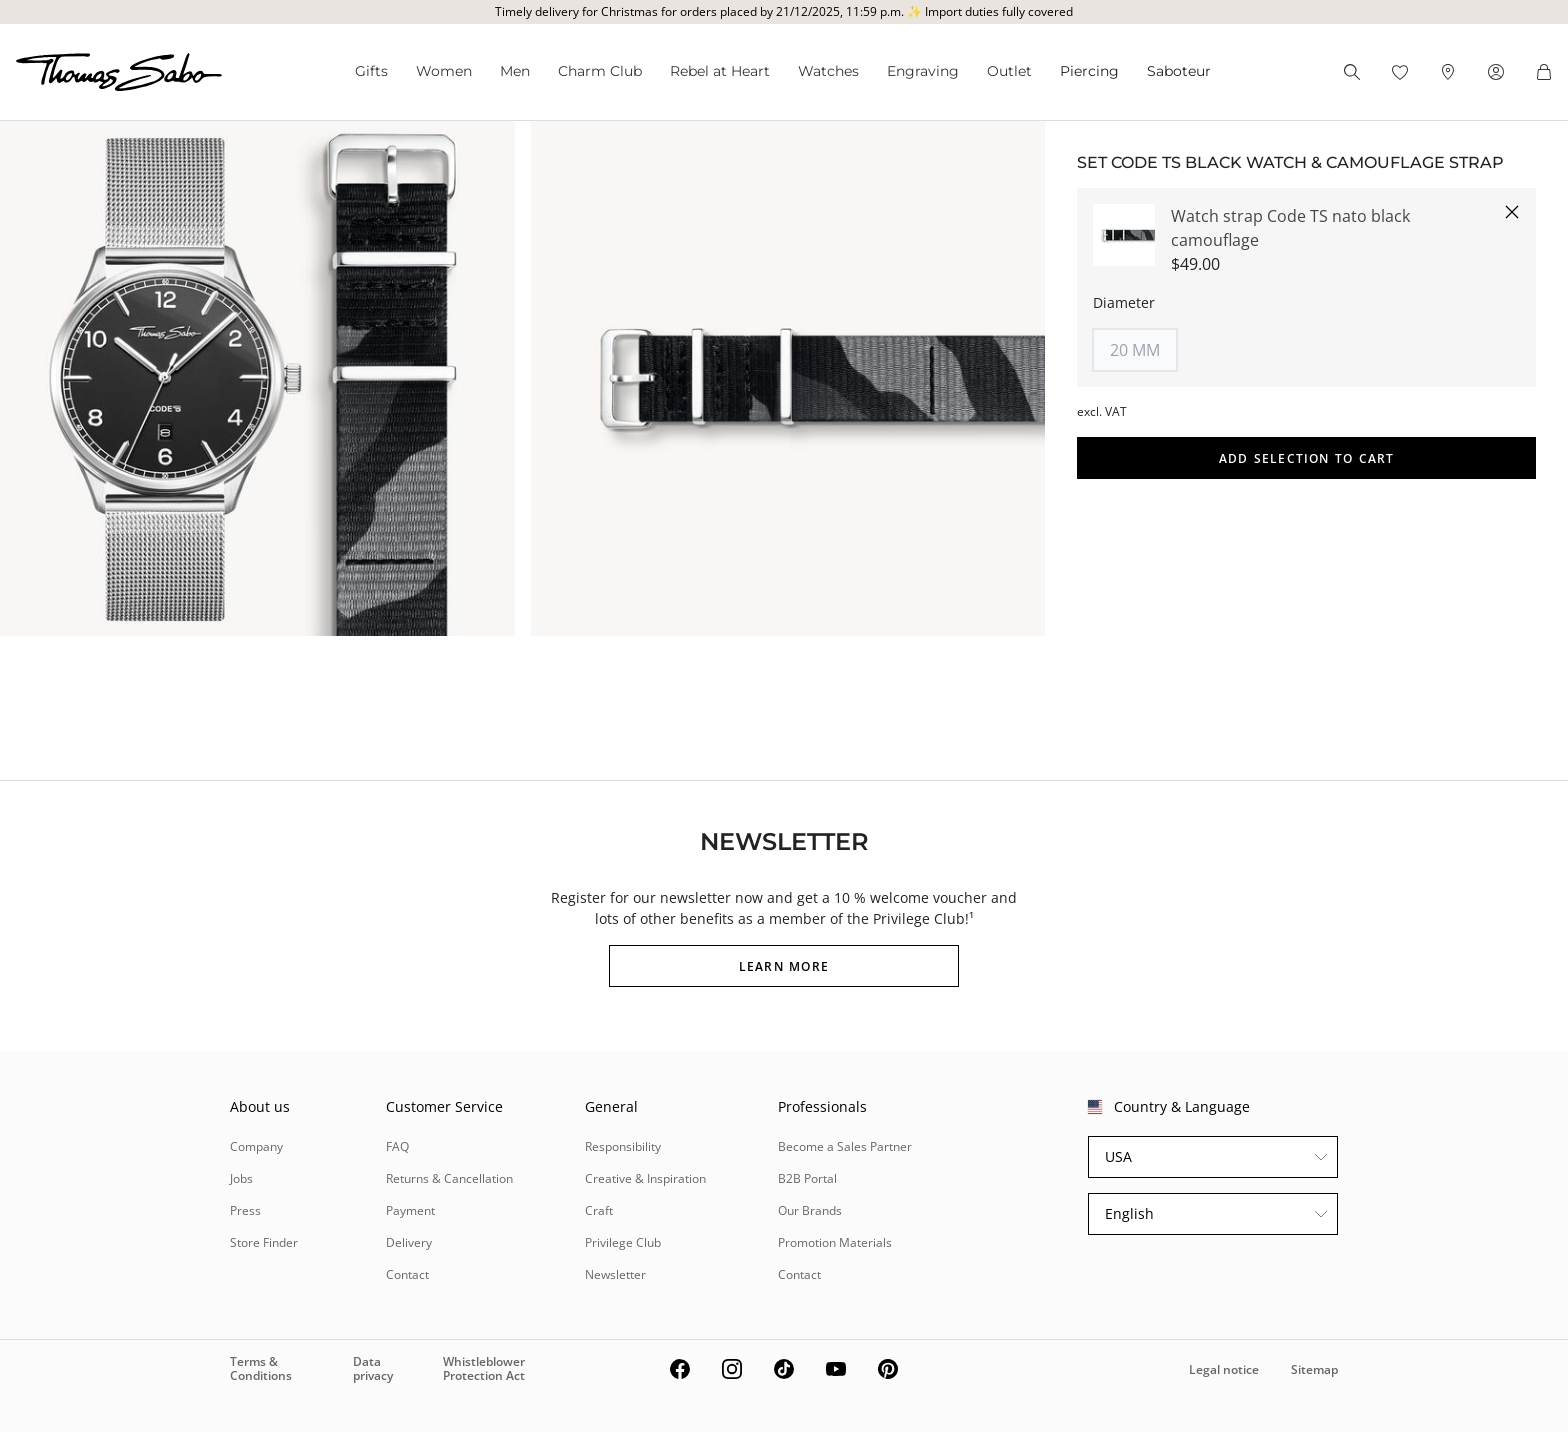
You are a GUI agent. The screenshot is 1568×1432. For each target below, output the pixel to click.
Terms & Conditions (261, 1368)
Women (444, 71)
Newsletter (615, 1274)
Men (515, 71)
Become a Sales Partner (845, 1146)
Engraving (923, 71)
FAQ (397, 1146)
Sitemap (1314, 1369)
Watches (828, 71)
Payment (410, 1210)
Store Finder (264, 1242)
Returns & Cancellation (449, 1178)
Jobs (241, 1178)
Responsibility (623, 1146)
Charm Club (600, 71)
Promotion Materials (835, 1242)
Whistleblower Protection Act (484, 1368)
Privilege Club (623, 1242)
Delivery (409, 1242)
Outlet (1009, 71)
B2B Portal (807, 1178)
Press (245, 1210)
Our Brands (810, 1210)
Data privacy (373, 1368)
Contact (407, 1274)
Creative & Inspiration (645, 1178)
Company (256, 1146)
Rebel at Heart (720, 71)
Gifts (371, 71)
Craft (599, 1210)
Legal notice (1224, 1369)
